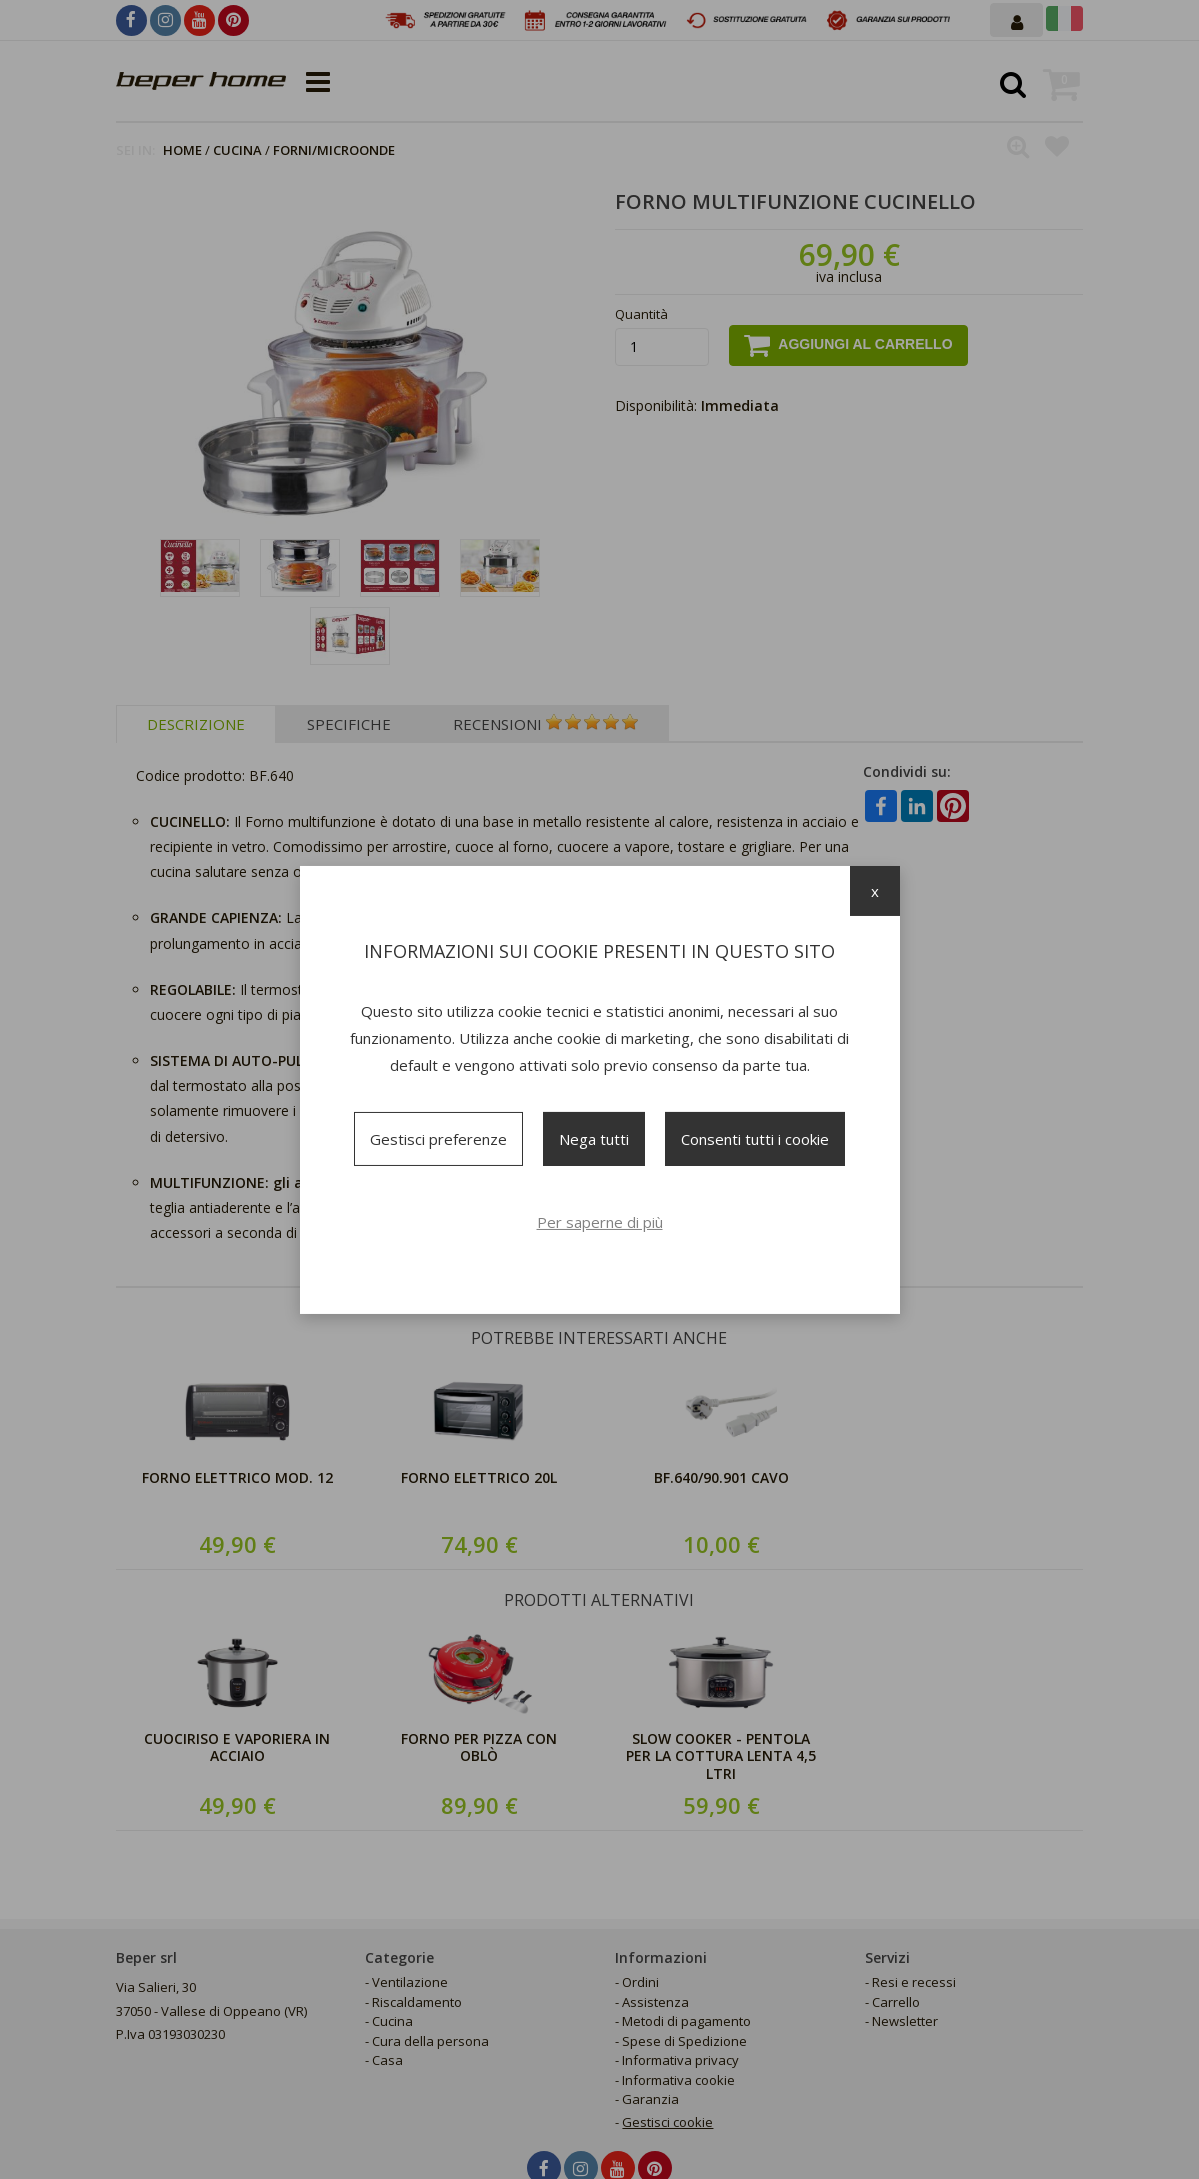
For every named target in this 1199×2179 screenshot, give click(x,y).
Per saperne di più (600, 1222)
